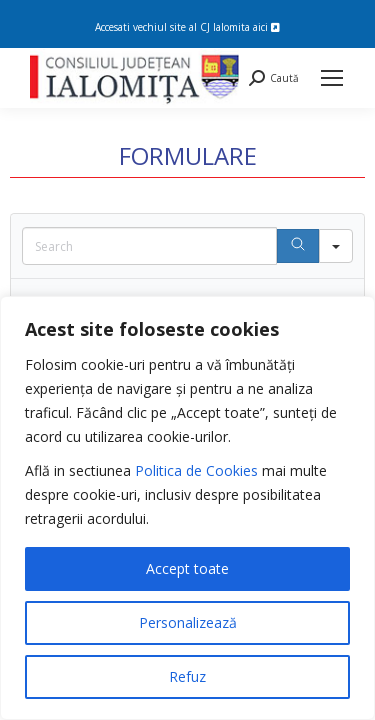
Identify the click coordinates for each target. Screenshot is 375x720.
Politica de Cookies (196, 470)
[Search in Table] (149, 246)
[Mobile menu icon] (332, 78)
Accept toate (187, 568)
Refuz (187, 676)
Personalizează (188, 622)
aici (266, 27)
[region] (187, 508)
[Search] (298, 246)
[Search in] (336, 246)
